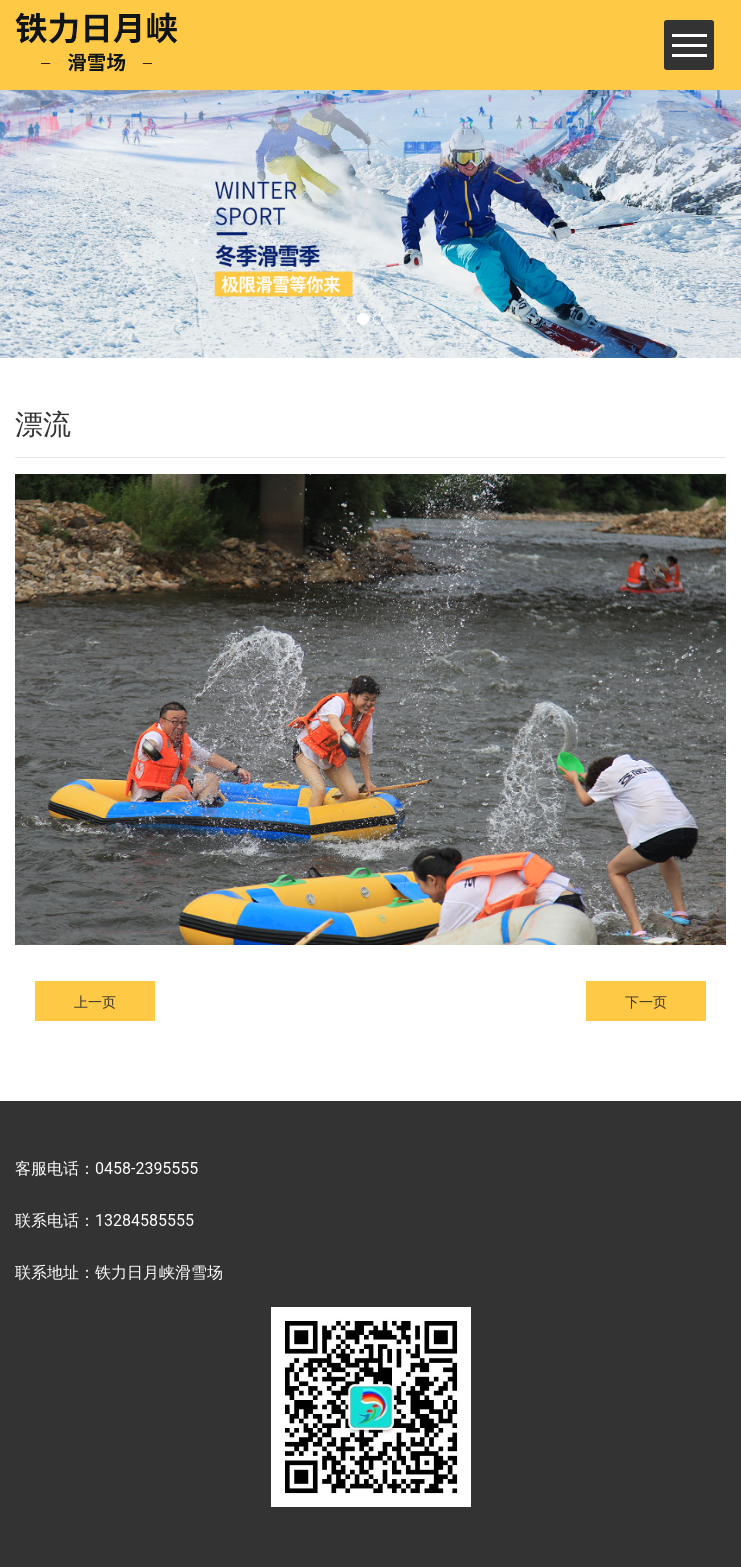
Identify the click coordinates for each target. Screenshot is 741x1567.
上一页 (95, 1002)
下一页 (646, 1002)
